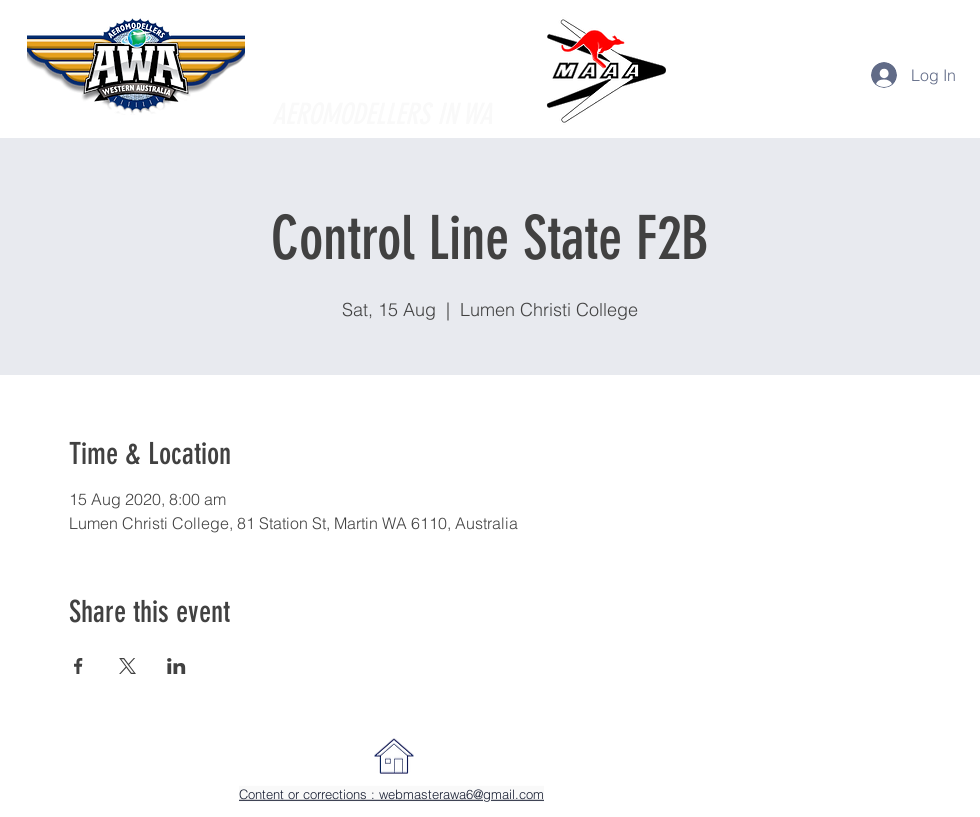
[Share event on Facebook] (78, 666)
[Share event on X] (127, 666)
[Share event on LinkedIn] (176, 666)
